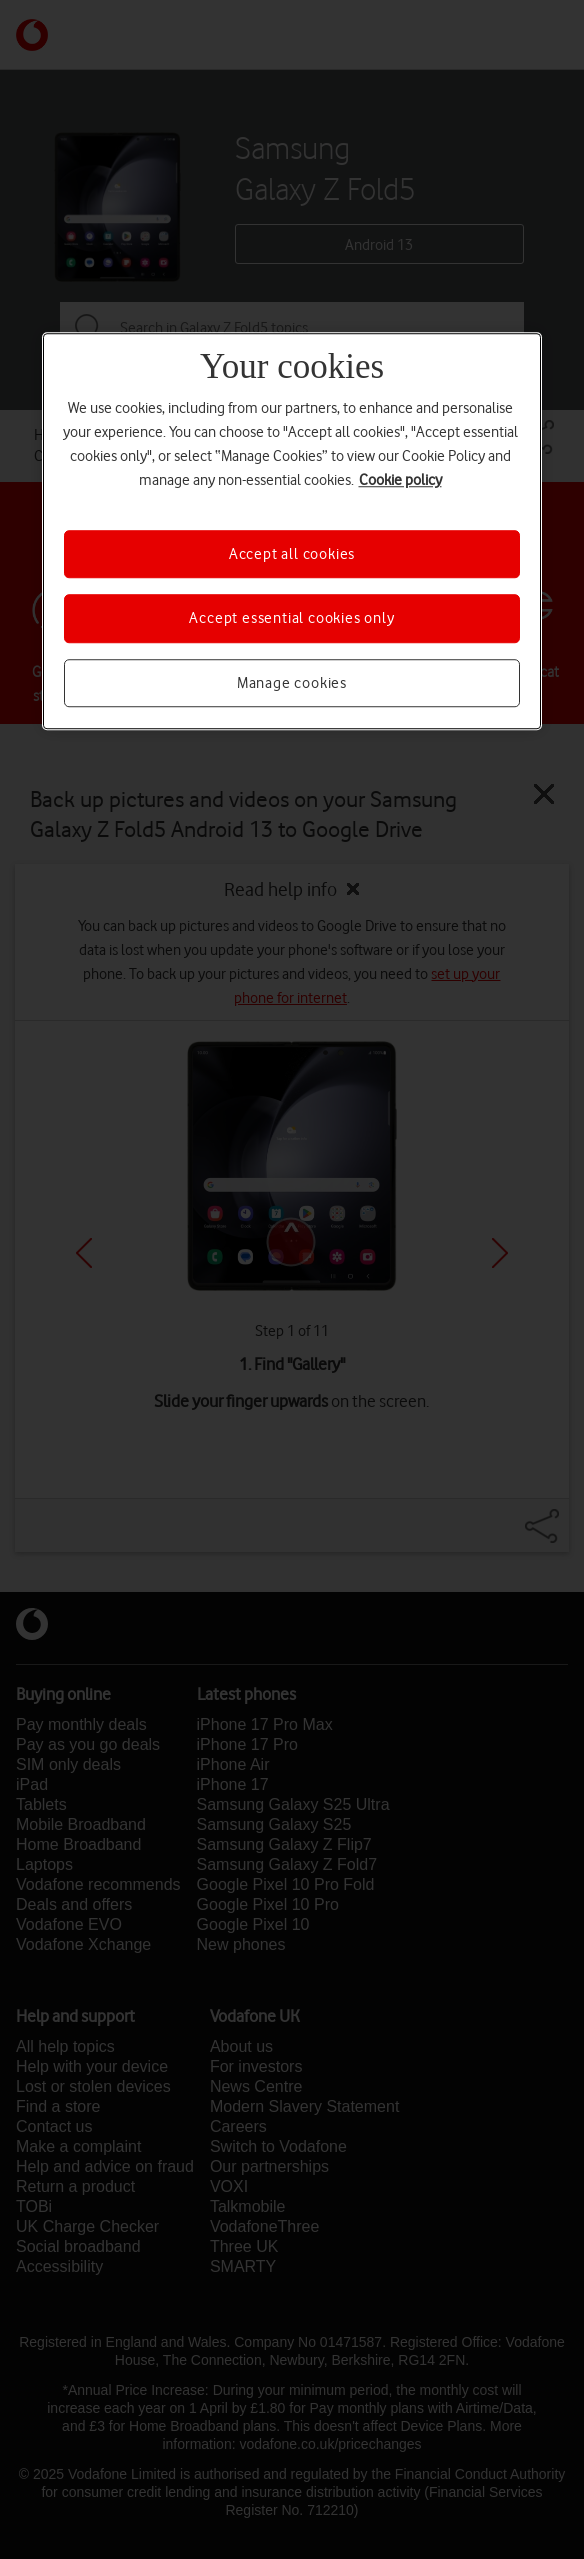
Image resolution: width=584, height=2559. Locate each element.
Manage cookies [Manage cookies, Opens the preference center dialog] (292, 683)
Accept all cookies (292, 554)
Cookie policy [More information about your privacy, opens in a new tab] (400, 480)
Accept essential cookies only (291, 618)
